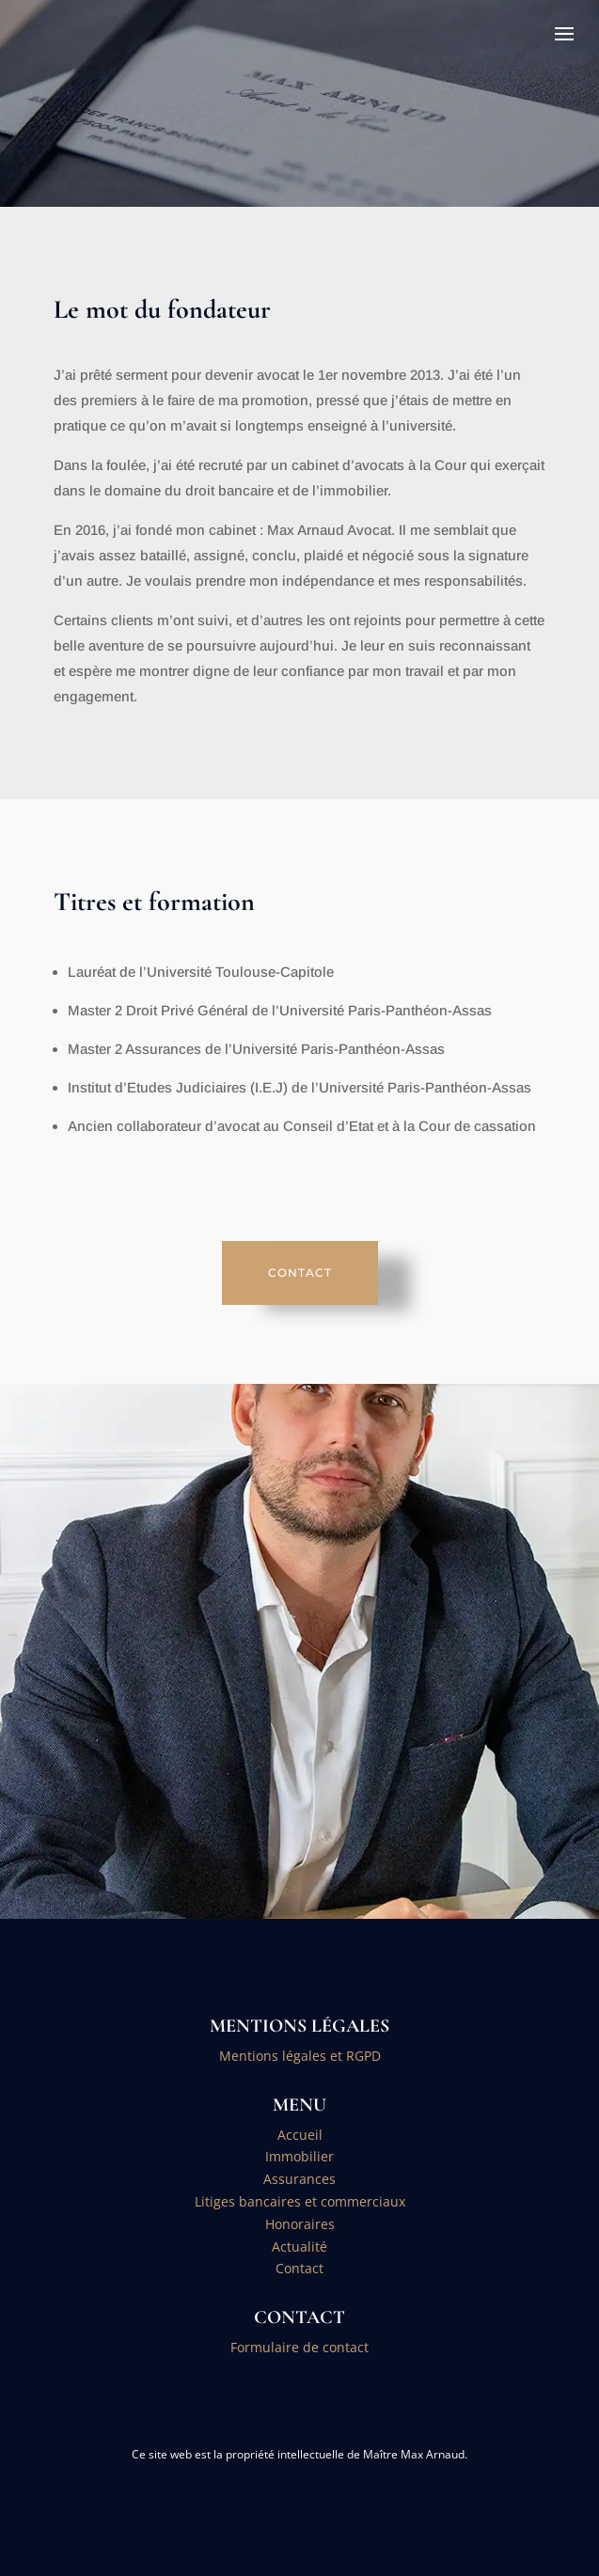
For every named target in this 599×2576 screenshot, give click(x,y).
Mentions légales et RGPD (300, 2056)
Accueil (300, 2135)
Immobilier (299, 2156)
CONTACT (300, 1272)
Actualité (299, 2246)
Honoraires (300, 2224)
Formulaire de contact (299, 2347)
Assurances (299, 2179)
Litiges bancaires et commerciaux (300, 2201)
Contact (299, 2268)
